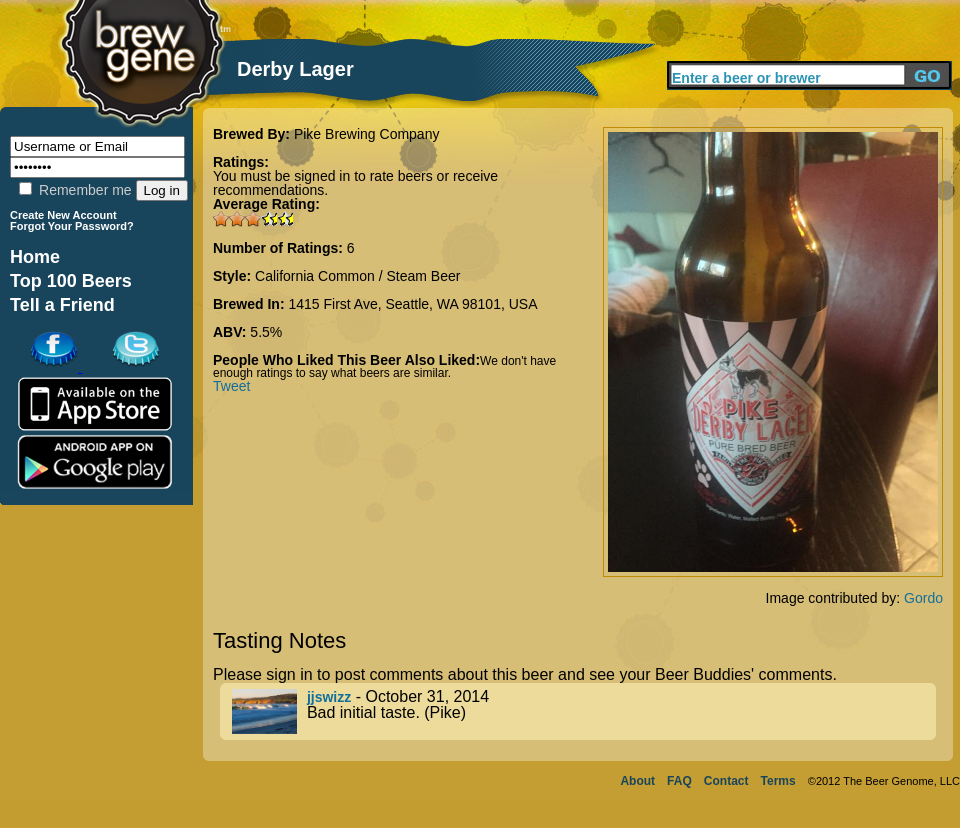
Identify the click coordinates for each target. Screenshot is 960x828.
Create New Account (63, 215)
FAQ (679, 781)
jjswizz (329, 697)
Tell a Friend (62, 305)
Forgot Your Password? (72, 226)
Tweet (231, 386)
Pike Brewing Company (367, 134)
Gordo (923, 598)
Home (35, 257)
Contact (726, 781)
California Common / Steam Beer (357, 276)
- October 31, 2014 (584, 711)
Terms (778, 781)
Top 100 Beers (71, 281)
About (637, 781)
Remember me (75, 190)
